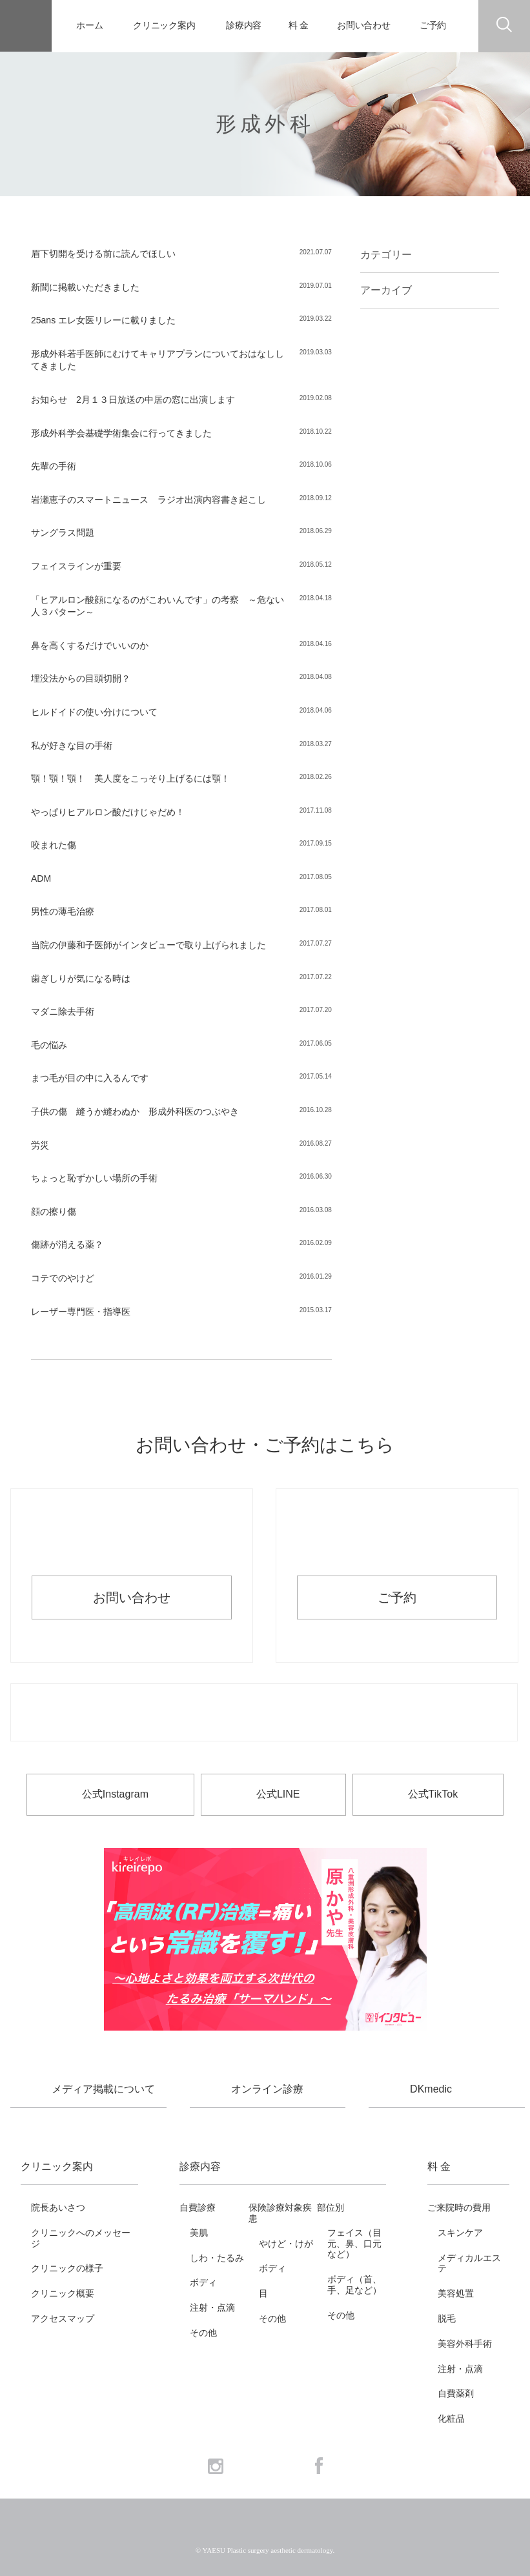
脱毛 (447, 2318)
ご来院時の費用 (459, 2207)
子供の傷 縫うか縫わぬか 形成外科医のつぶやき (135, 1111)
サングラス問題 (62, 532)
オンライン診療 (267, 2089)
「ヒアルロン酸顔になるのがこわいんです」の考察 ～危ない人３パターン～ (157, 606)
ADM (41, 878)
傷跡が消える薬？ (67, 1244)
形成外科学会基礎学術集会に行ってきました (121, 433)
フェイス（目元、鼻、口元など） (354, 2243)
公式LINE (278, 1794)
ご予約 (433, 25)
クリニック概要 (62, 2293)
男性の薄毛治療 (62, 911)
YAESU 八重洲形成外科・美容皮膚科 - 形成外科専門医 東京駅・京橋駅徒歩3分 (26, 26)
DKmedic (431, 2089)
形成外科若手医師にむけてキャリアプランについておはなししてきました (157, 360)
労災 (40, 1145)
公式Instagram (115, 1794)
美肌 (199, 2232)
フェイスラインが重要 (76, 566)
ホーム (89, 25)
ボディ (203, 2282)
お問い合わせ (364, 25)
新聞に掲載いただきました (85, 287)
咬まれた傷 (53, 845)
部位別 (330, 2207)
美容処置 (456, 2293)
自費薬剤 (456, 2393)
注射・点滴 (212, 2307)
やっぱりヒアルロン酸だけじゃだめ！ (108, 812)
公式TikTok (433, 1794)
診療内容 (244, 25)
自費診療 (197, 2207)
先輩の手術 (53, 466)
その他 (203, 2333)
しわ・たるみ (217, 2258)
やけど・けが (286, 2243)
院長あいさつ (58, 2207)
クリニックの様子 (67, 2268)
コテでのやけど (62, 1278)
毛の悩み (49, 1045)
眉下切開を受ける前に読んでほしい (103, 253)
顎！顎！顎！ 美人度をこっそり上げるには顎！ (130, 778)
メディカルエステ (469, 2263)
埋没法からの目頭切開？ (80, 678)
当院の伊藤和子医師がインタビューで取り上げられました (148, 945)
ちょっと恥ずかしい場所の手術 (94, 1178)
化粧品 (451, 2418)
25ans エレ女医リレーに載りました (103, 320)
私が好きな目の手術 (71, 745)
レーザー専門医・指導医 (80, 1311)
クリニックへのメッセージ (80, 2238)
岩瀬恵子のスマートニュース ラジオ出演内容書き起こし (148, 499)
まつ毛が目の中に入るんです (89, 1078)
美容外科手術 (465, 2343)
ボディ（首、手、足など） (354, 2284)
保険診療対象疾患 (280, 2213)
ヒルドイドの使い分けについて (94, 712)
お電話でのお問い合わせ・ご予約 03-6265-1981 (264, 1713)
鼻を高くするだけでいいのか (89, 645)
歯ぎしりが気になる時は (80, 978)
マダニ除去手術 (62, 1011)
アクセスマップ (62, 2318)
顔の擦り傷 (53, 1211)
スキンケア (460, 2232)
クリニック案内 (164, 25)
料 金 (299, 25)
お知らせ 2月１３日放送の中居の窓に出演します (133, 399)
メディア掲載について (103, 2089)
